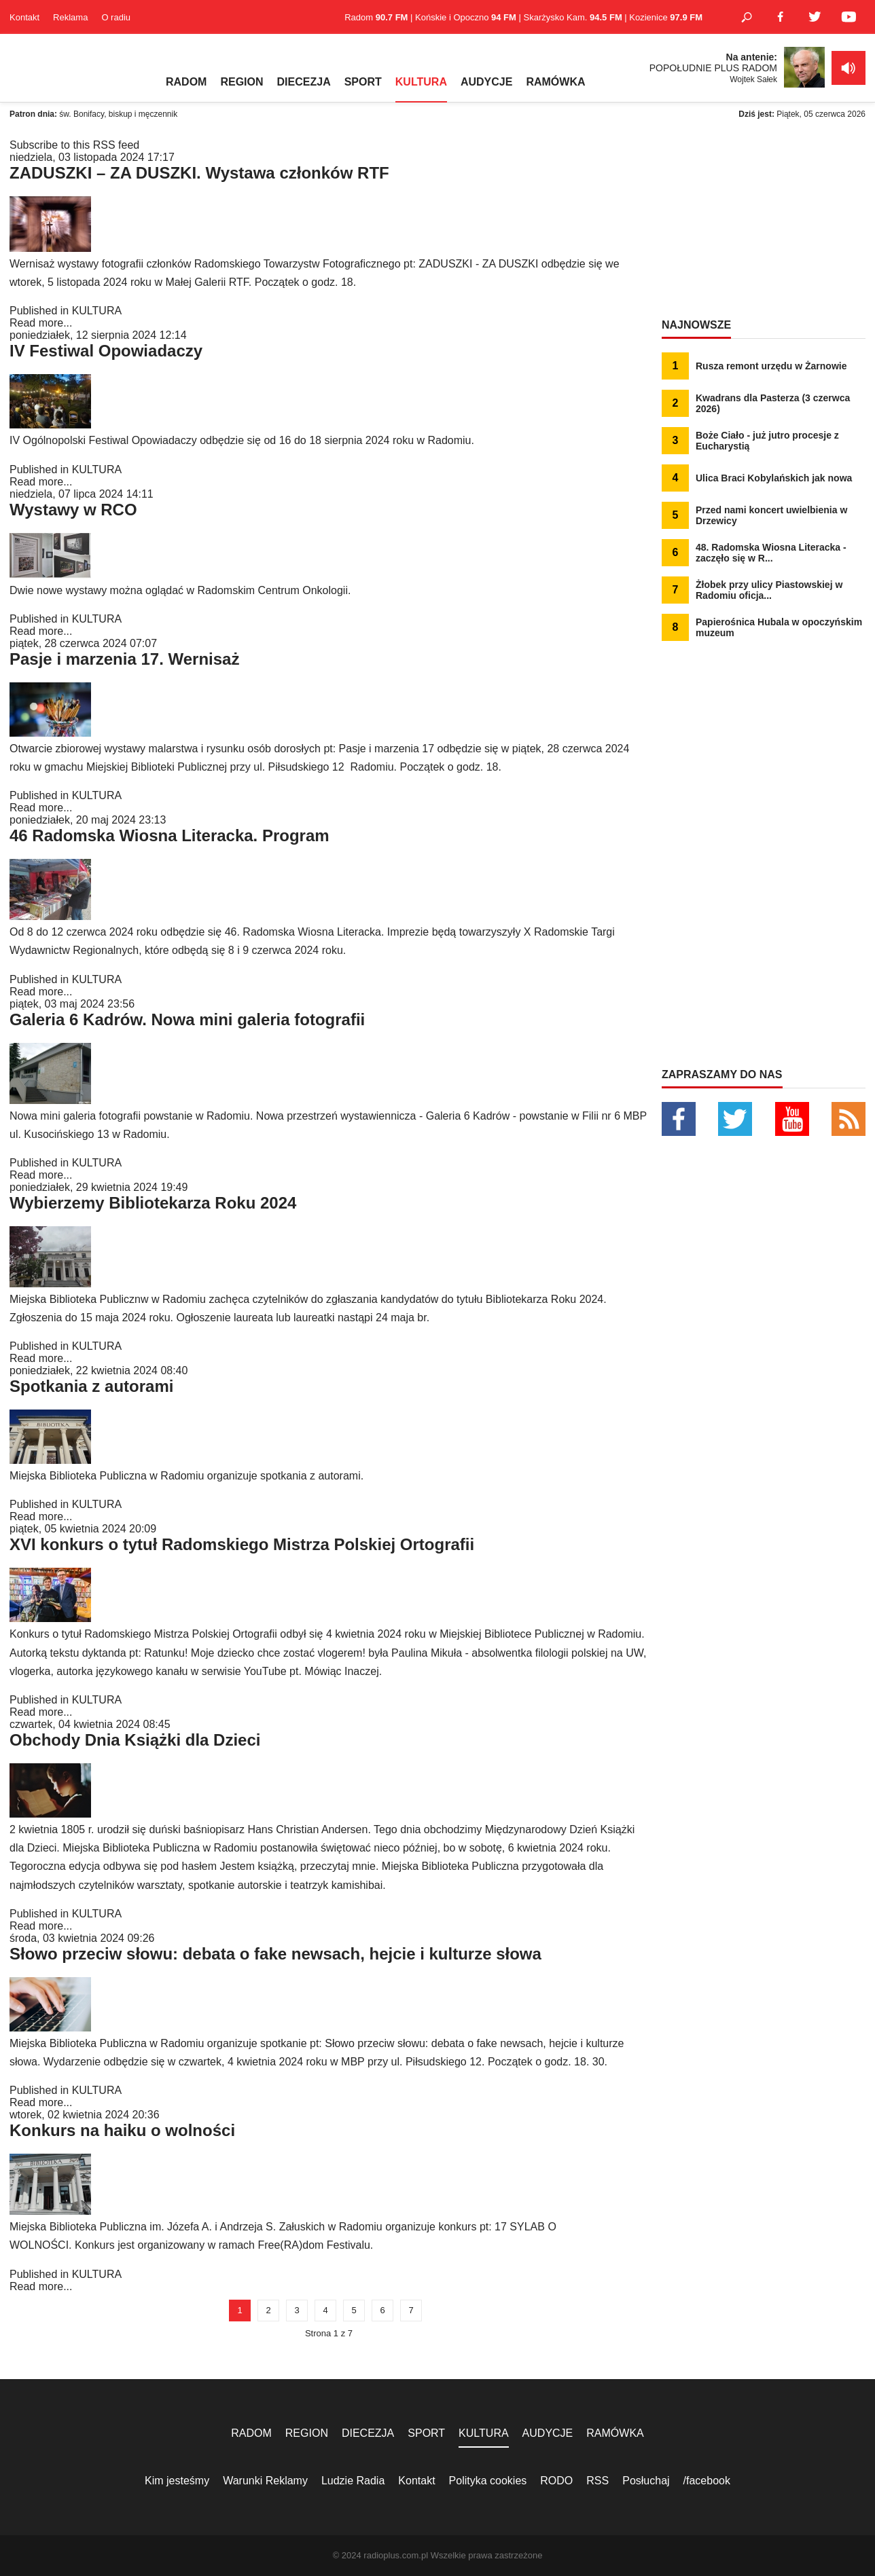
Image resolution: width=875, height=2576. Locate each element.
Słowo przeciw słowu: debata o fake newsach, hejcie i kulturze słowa (275, 1954)
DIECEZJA (304, 82)
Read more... (41, 323)
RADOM (186, 82)
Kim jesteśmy (177, 2480)
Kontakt (24, 17)
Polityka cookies (488, 2480)
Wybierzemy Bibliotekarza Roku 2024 (153, 1203)
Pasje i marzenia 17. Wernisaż (124, 659)
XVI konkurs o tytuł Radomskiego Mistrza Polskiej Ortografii (242, 1544)
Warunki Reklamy (265, 2480)
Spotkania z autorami (91, 1386)
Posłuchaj (645, 2480)
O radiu (115, 17)
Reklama (70, 17)
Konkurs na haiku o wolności (122, 2130)
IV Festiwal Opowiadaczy (106, 351)
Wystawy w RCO (73, 509)
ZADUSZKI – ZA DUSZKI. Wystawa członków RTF (199, 173)
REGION (241, 82)
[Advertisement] (763, 224)
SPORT (363, 82)
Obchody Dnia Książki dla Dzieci (135, 1740)
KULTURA (421, 82)
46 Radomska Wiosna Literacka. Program (169, 835)
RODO (556, 2480)
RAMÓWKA (555, 82)
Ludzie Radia (353, 2480)
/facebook (706, 2480)
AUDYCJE (486, 82)
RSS (597, 2480)
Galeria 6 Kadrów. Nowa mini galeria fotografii (187, 1019)
